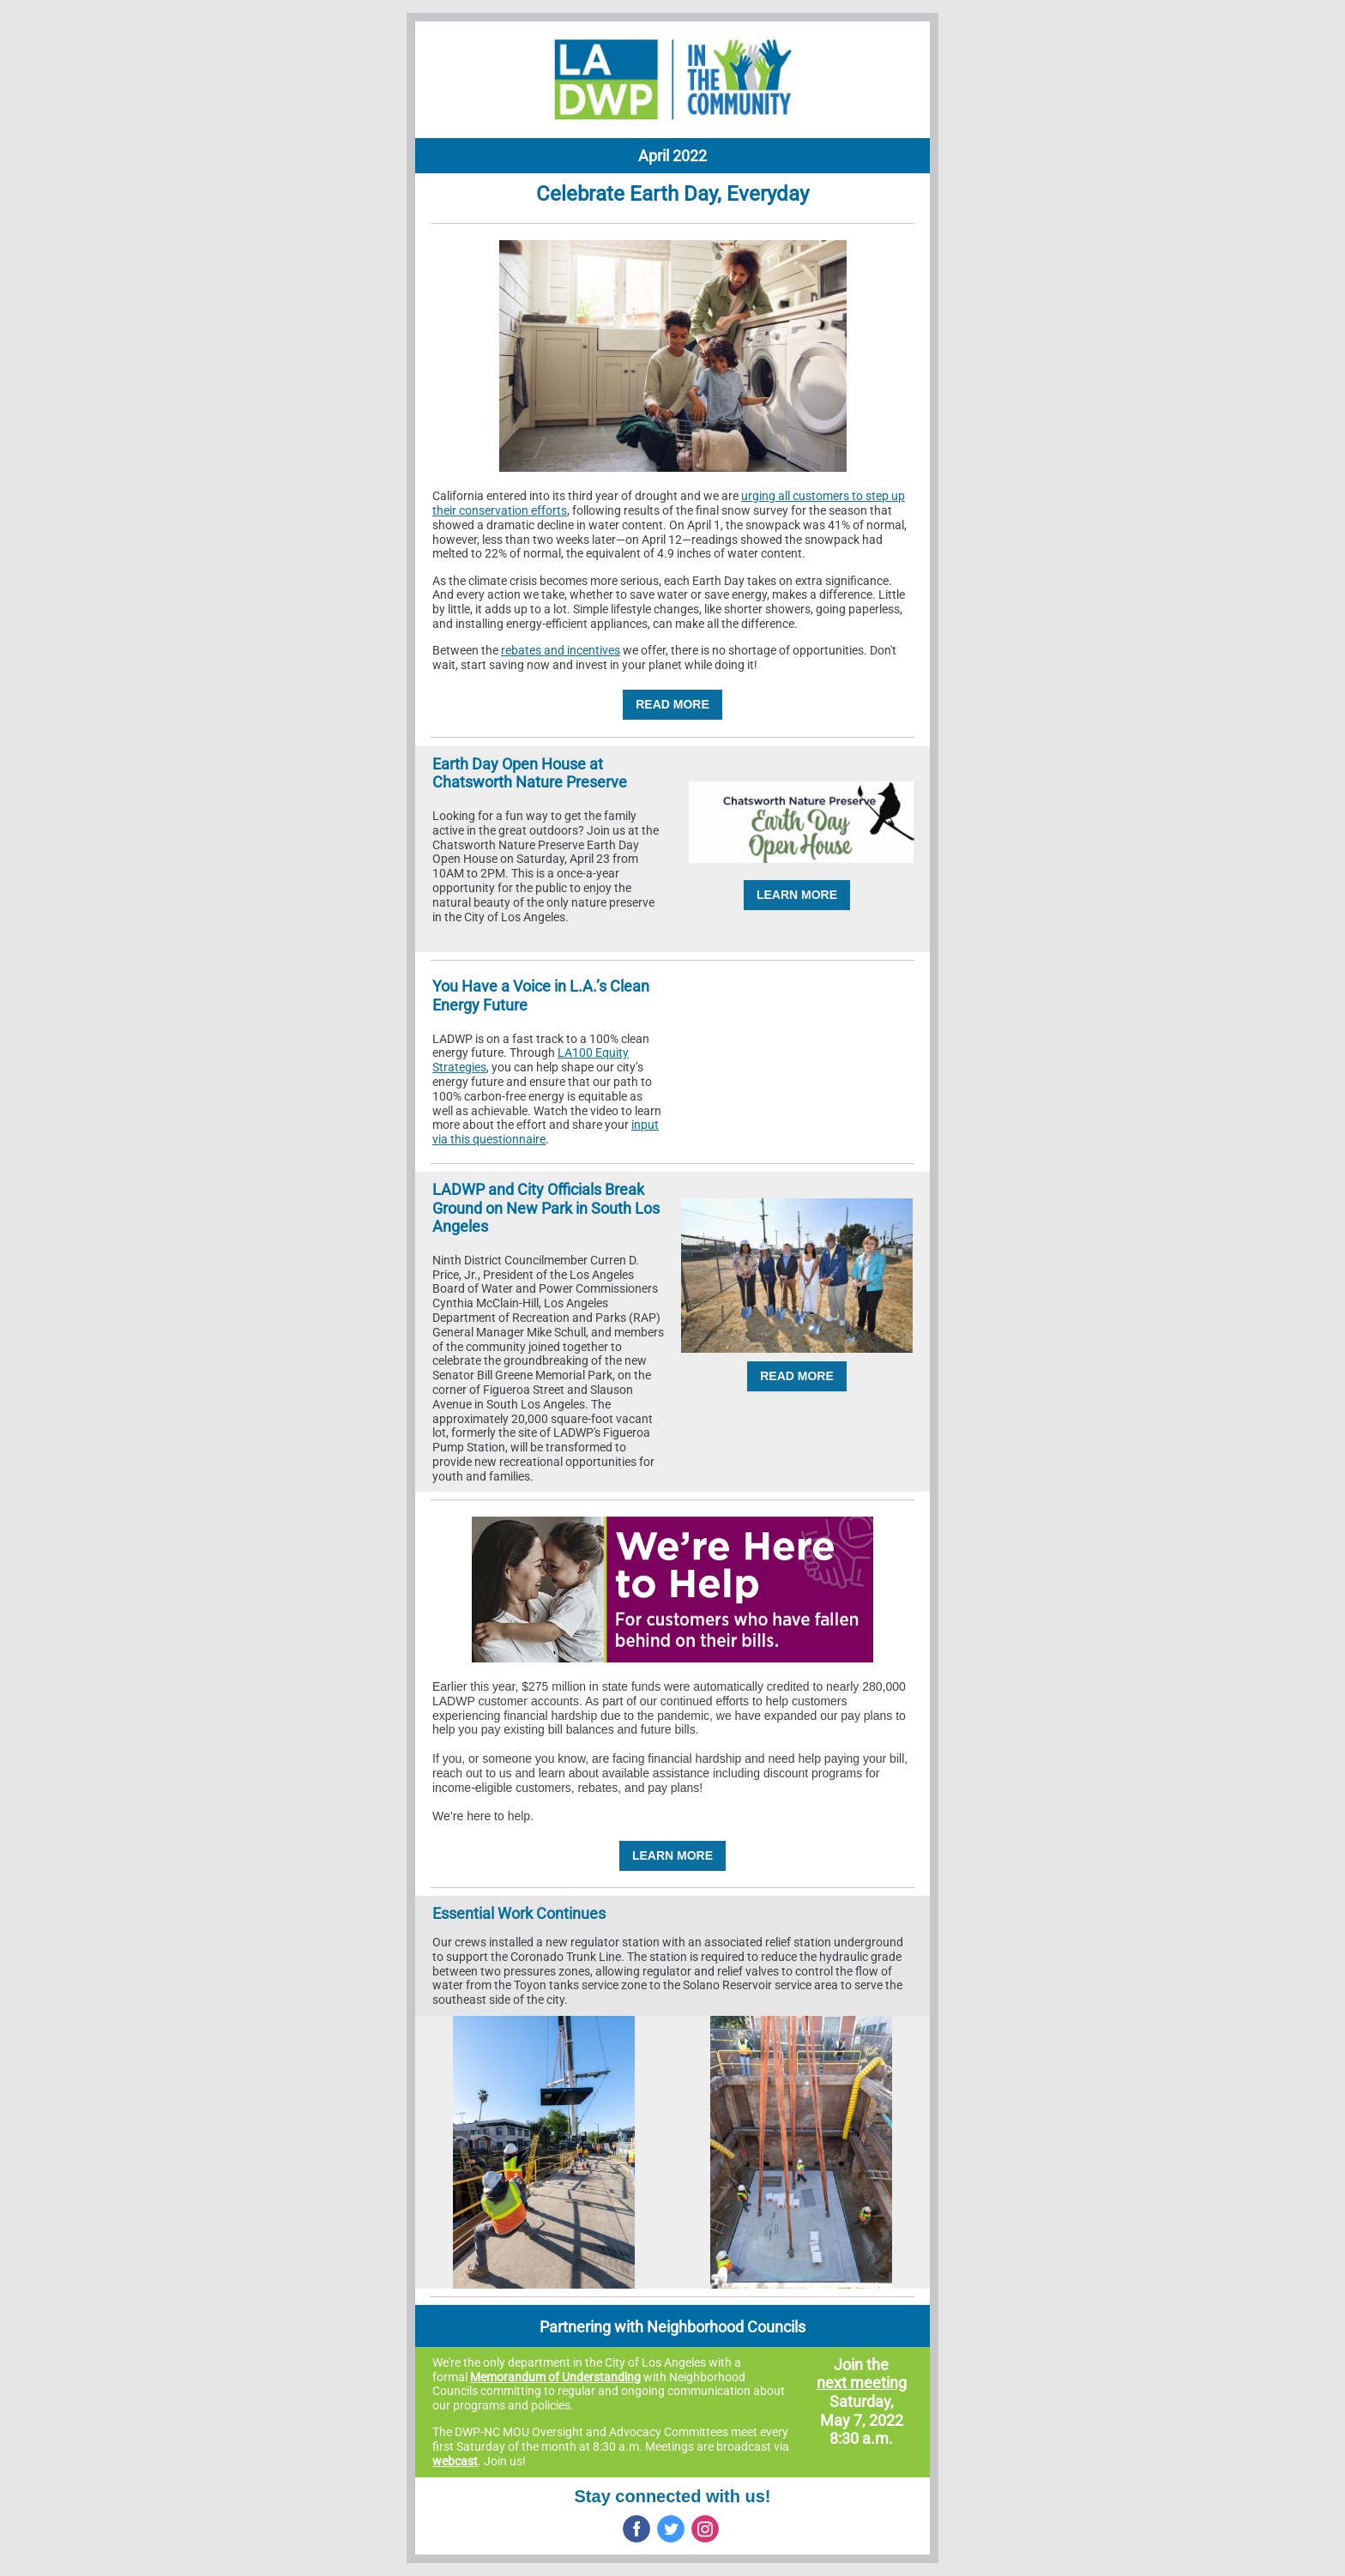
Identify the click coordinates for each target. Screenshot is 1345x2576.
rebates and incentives (560, 650)
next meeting (862, 2383)
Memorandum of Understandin (552, 2377)
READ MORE (672, 704)
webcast (455, 2461)
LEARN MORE (797, 895)
